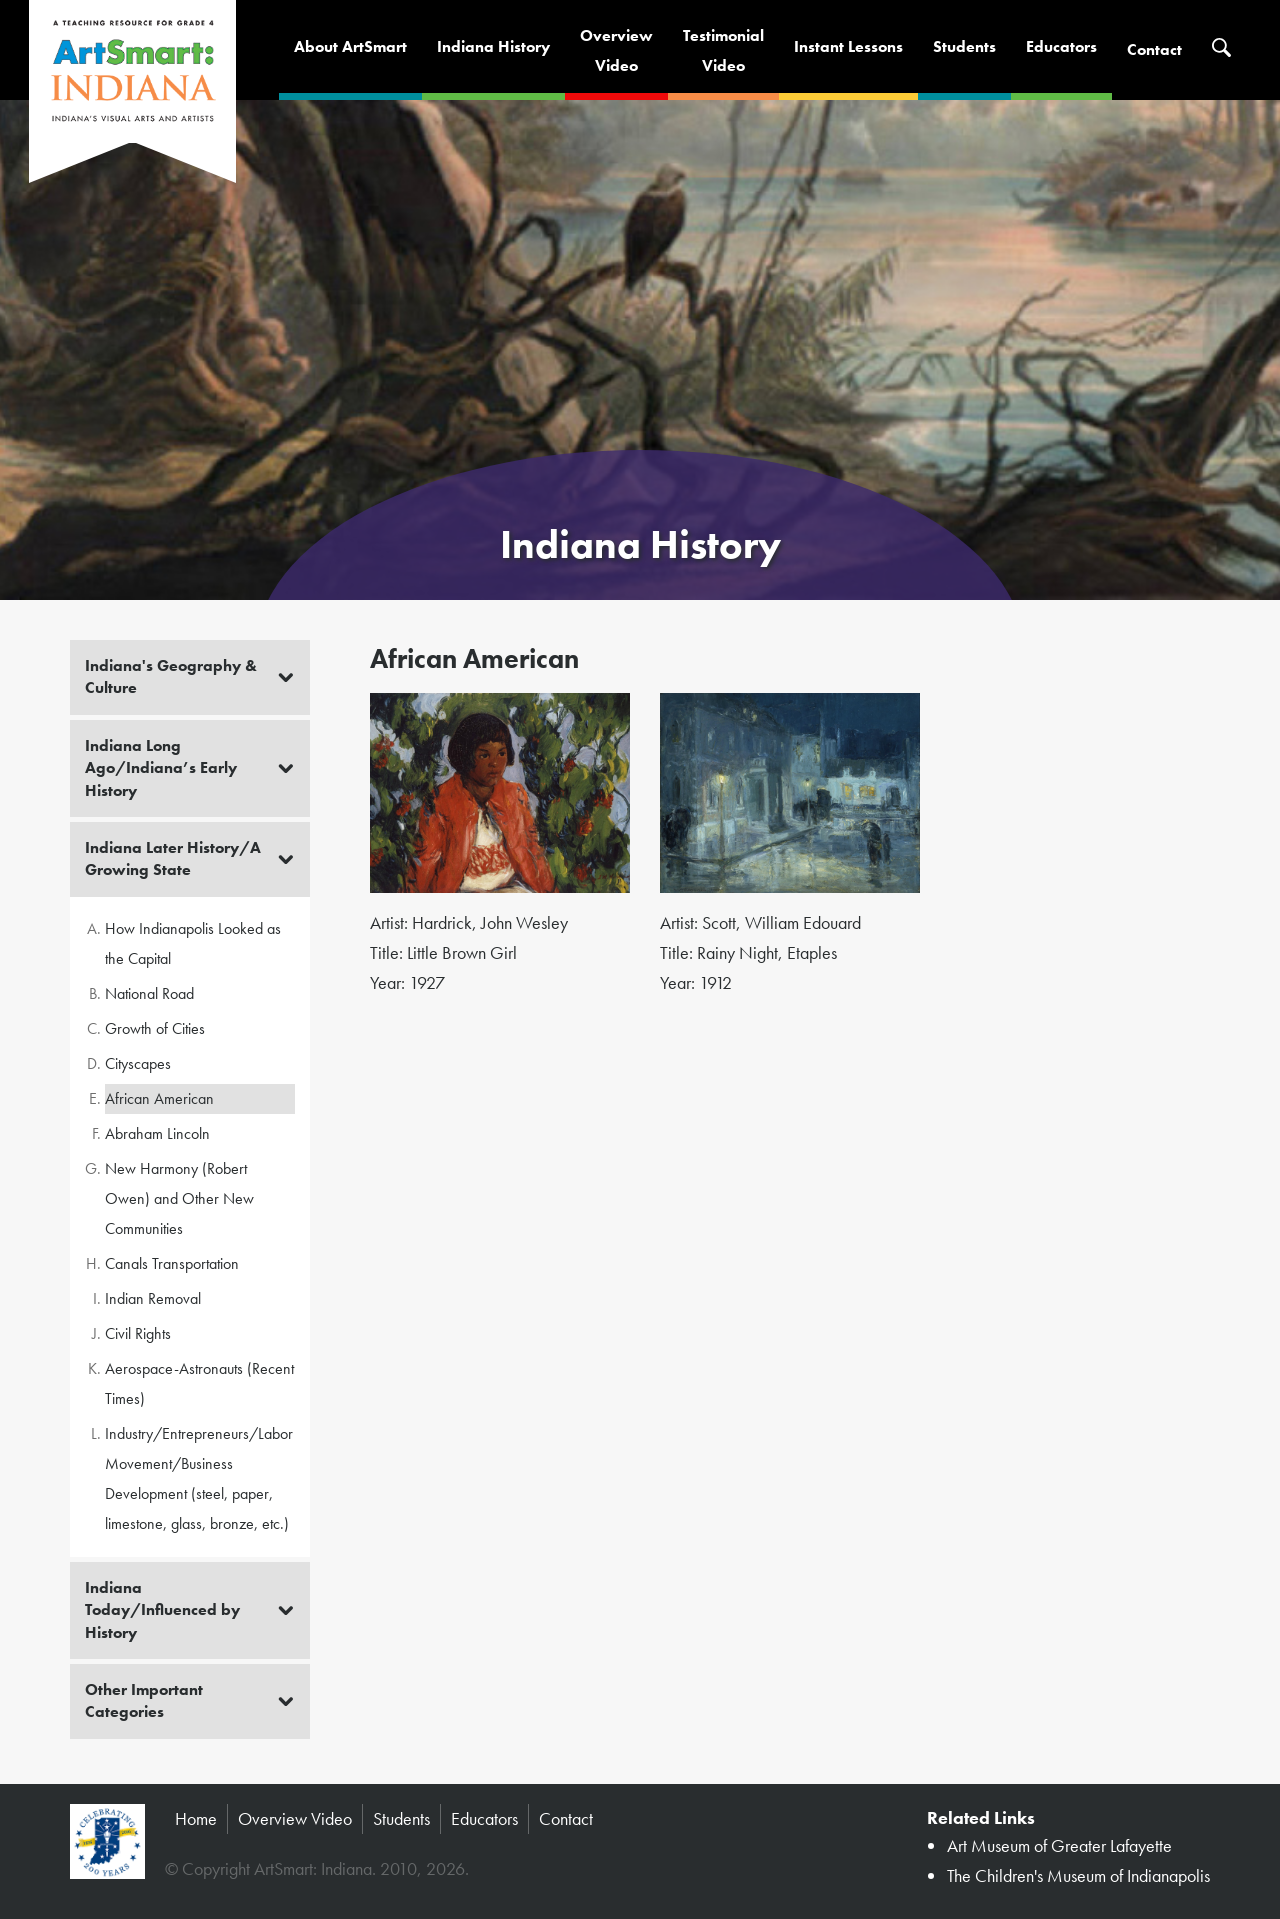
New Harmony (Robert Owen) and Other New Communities (179, 1198)
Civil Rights (138, 1333)
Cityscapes (138, 1063)
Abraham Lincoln (157, 1133)
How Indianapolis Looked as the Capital (193, 943)
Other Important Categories (144, 1700)
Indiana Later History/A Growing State (173, 858)
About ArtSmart (350, 46)
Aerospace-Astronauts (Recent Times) (199, 1383)
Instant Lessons (848, 46)
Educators (1061, 46)
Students (964, 46)
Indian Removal (153, 1298)
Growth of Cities (155, 1028)
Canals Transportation (172, 1263)
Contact (1154, 49)
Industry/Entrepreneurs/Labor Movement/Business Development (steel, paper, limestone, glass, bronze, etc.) (199, 1478)
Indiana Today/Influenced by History (162, 1610)
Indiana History (493, 46)
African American (159, 1098)
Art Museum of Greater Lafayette (1059, 1845)
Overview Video (295, 1818)
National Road (149, 993)
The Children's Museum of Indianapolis (1078, 1875)
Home (196, 1818)
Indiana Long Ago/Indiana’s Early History (161, 768)
